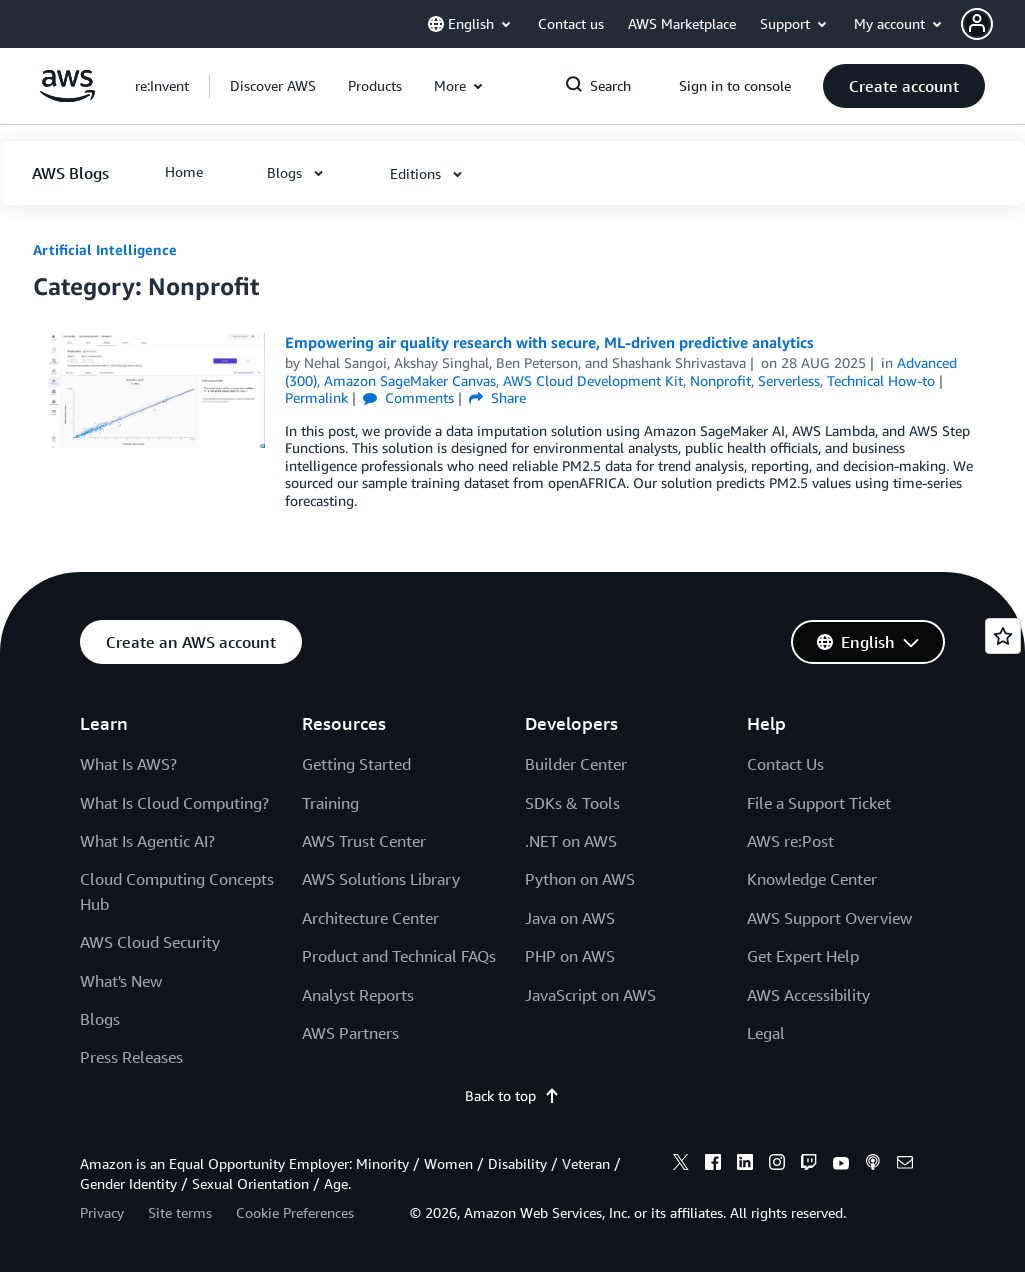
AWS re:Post (790, 841)
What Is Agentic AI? (147, 841)
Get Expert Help (803, 956)
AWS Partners (350, 1033)
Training (330, 803)
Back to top (512, 1095)
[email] (905, 1165)
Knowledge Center (812, 879)
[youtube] (841, 1165)
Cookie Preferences (295, 1212)
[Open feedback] (1003, 636)
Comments (408, 397)
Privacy (102, 1212)
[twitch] (809, 1165)
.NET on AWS (571, 841)
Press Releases (131, 1057)
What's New (121, 981)
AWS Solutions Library (381, 879)
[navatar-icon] (977, 24)
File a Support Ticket (819, 803)
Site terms (180, 1212)
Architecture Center (370, 918)
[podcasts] (873, 1165)
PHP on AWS (570, 956)
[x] (681, 1165)
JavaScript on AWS (590, 995)
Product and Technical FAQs (399, 956)
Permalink (316, 397)
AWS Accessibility (808, 995)
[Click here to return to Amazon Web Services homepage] (67, 96)
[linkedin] (745, 1165)
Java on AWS (570, 918)
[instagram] (777, 1165)
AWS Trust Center (364, 841)
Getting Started (356, 764)
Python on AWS (580, 879)
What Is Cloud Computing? (174, 803)
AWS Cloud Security (150, 942)
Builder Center (576, 764)
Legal (766, 1033)
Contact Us (785, 764)
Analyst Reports (358, 995)
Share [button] (497, 397)
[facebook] (713, 1165)
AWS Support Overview (829, 918)
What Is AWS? (128, 764)
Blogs (100, 1019)
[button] (993, 24)
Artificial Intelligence (105, 249)
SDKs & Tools (572, 803)
